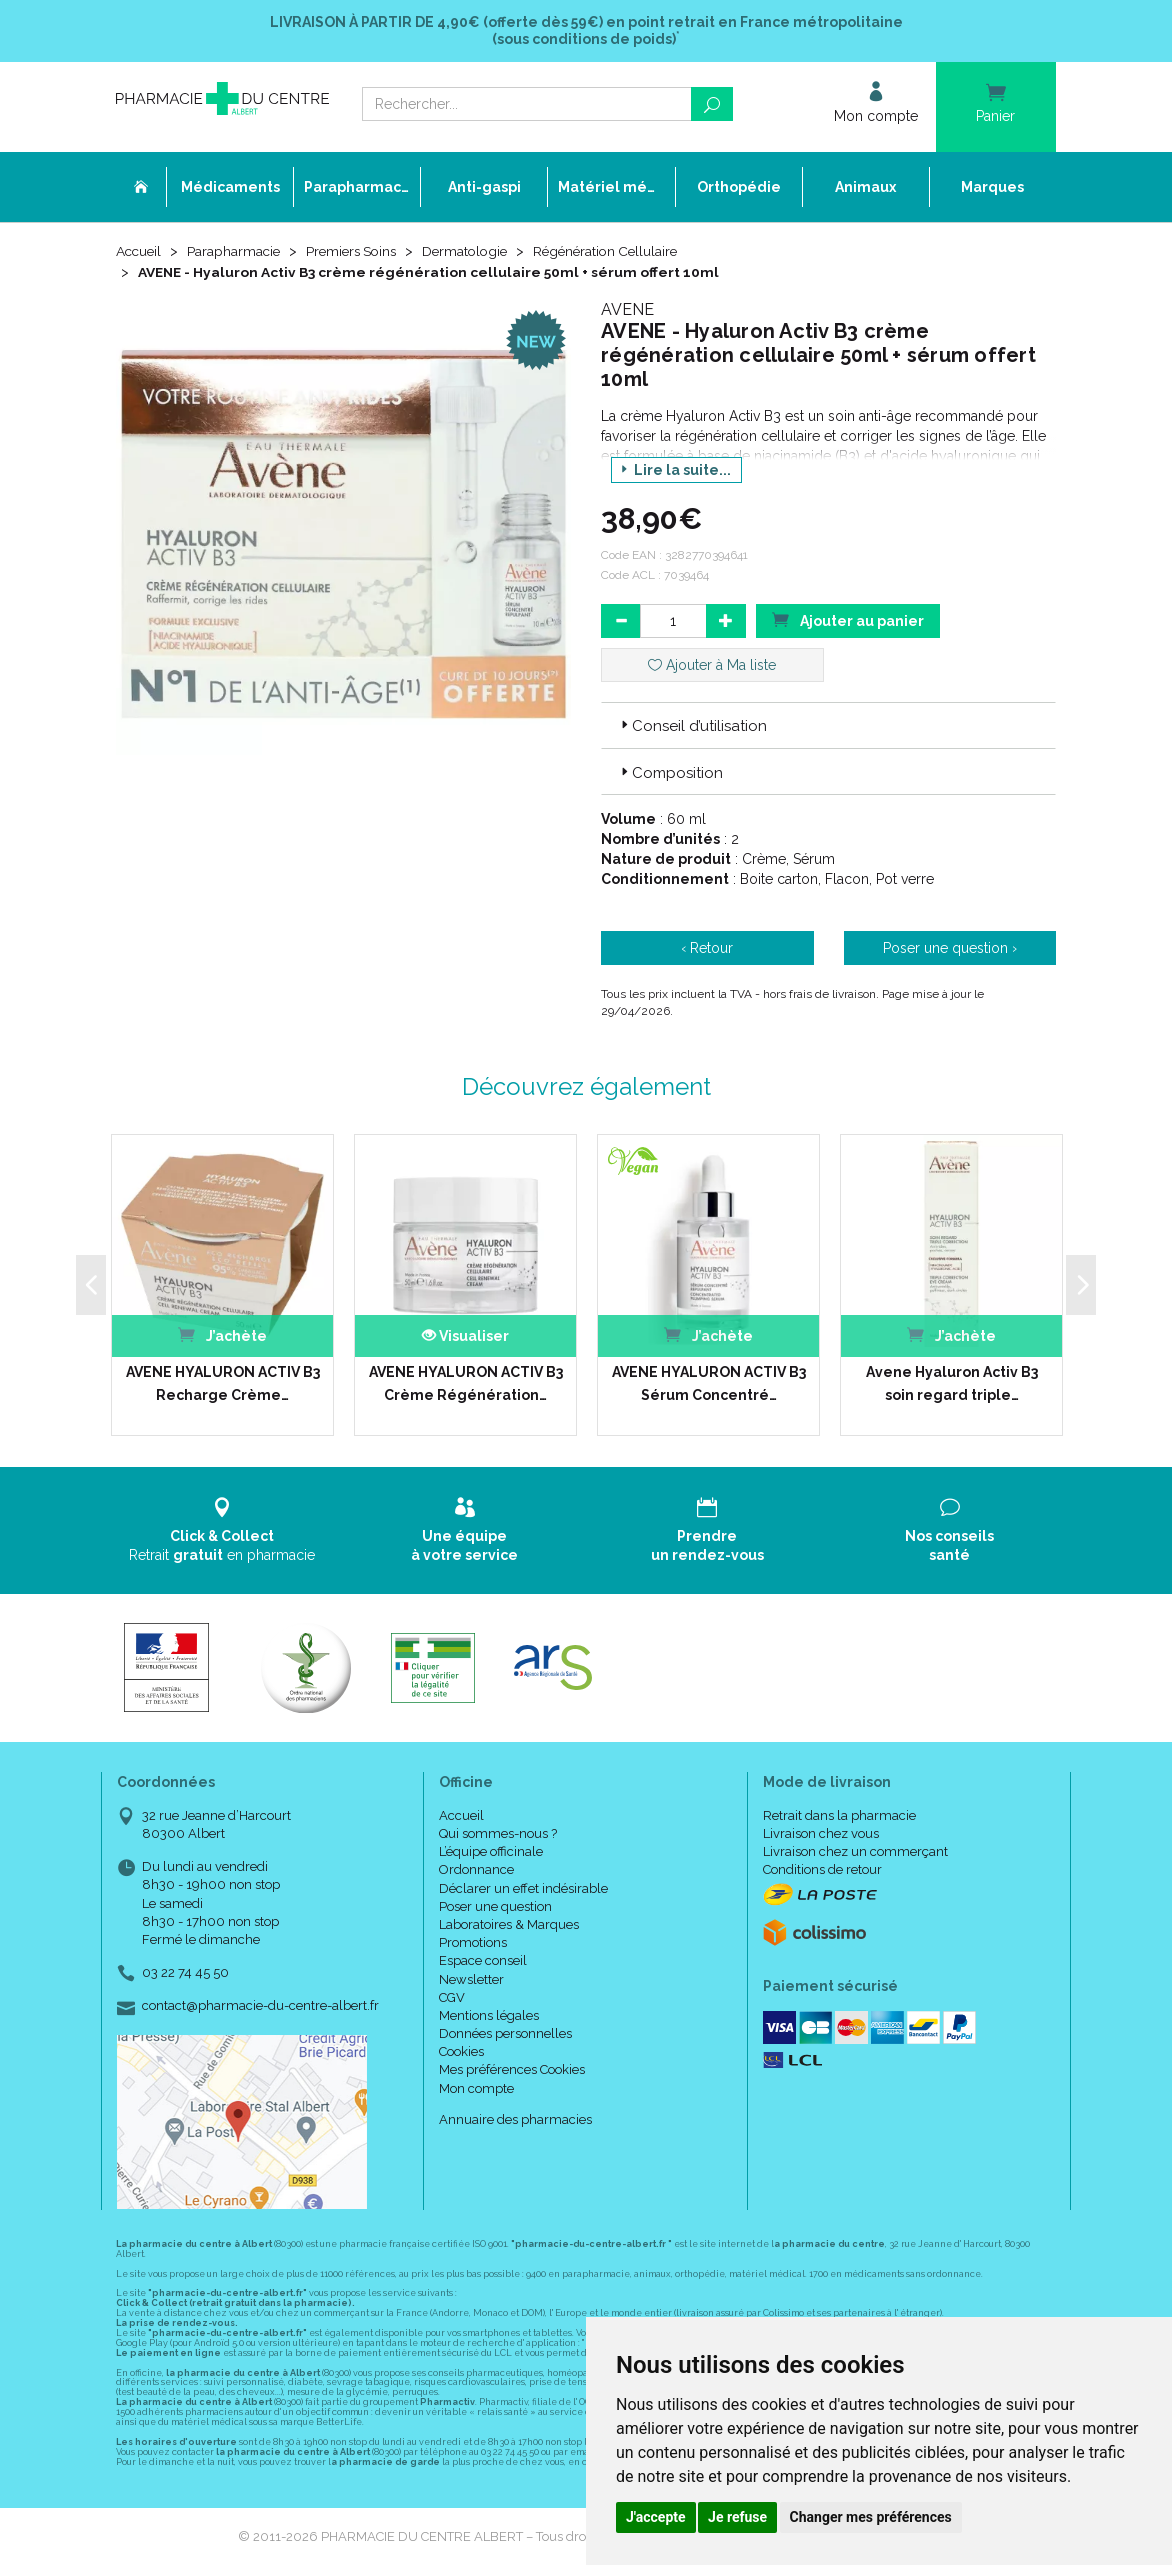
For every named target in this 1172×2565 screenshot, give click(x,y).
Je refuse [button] (737, 2517)
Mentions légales (489, 2015)
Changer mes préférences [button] (871, 2517)
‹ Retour (707, 948)
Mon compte (476, 2088)
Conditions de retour (822, 1869)
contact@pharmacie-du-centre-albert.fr (260, 2006)
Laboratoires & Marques (509, 1924)
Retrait (222, 1529)
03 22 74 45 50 (185, 1972)
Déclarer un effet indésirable (523, 1887)
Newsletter (471, 1978)
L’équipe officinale (491, 1851)
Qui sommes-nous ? (498, 1833)
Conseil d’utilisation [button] (692, 726)
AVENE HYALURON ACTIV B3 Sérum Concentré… (709, 1383)
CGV (452, 1997)
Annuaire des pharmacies (515, 2119)
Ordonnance (476, 1869)
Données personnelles (505, 2033)
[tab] (828, 725)
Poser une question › (950, 948)
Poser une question (495, 1906)
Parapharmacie (237, 252)
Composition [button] (670, 773)
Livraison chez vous (821, 1833)
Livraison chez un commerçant (855, 1851)
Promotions (473, 1942)
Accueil (140, 252)
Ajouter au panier (848, 619)
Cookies (461, 2051)
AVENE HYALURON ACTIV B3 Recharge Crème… (223, 1383)
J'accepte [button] (656, 2517)
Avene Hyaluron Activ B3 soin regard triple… (952, 1383)
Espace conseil (483, 1960)
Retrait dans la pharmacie (839, 1815)
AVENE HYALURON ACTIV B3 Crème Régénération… (466, 1383)
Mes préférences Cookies (512, 2069)
